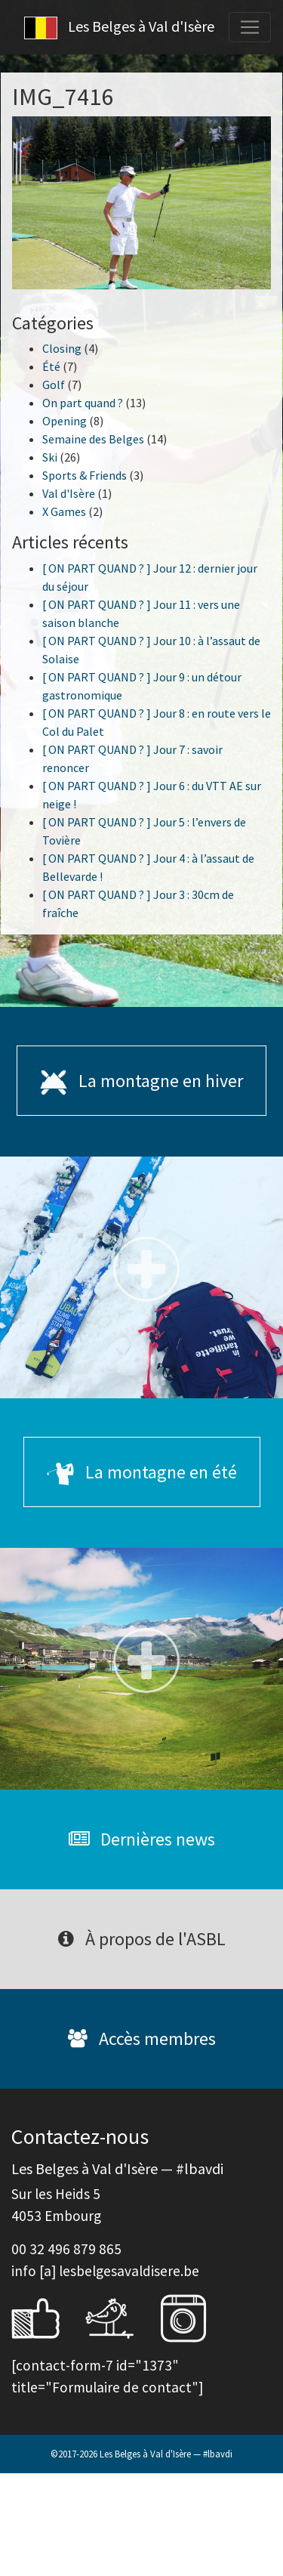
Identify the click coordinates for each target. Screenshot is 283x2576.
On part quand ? (82, 402)
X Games (64, 511)
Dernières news (142, 1839)
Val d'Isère (68, 493)
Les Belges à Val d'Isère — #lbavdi (166, 2454)
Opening (64, 420)
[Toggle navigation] (250, 27)
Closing (62, 348)
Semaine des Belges (93, 438)
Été (51, 366)
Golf (53, 384)
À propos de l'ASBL (142, 1939)
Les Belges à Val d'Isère (119, 28)
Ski (49, 457)
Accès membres (142, 2038)
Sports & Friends (84, 475)
